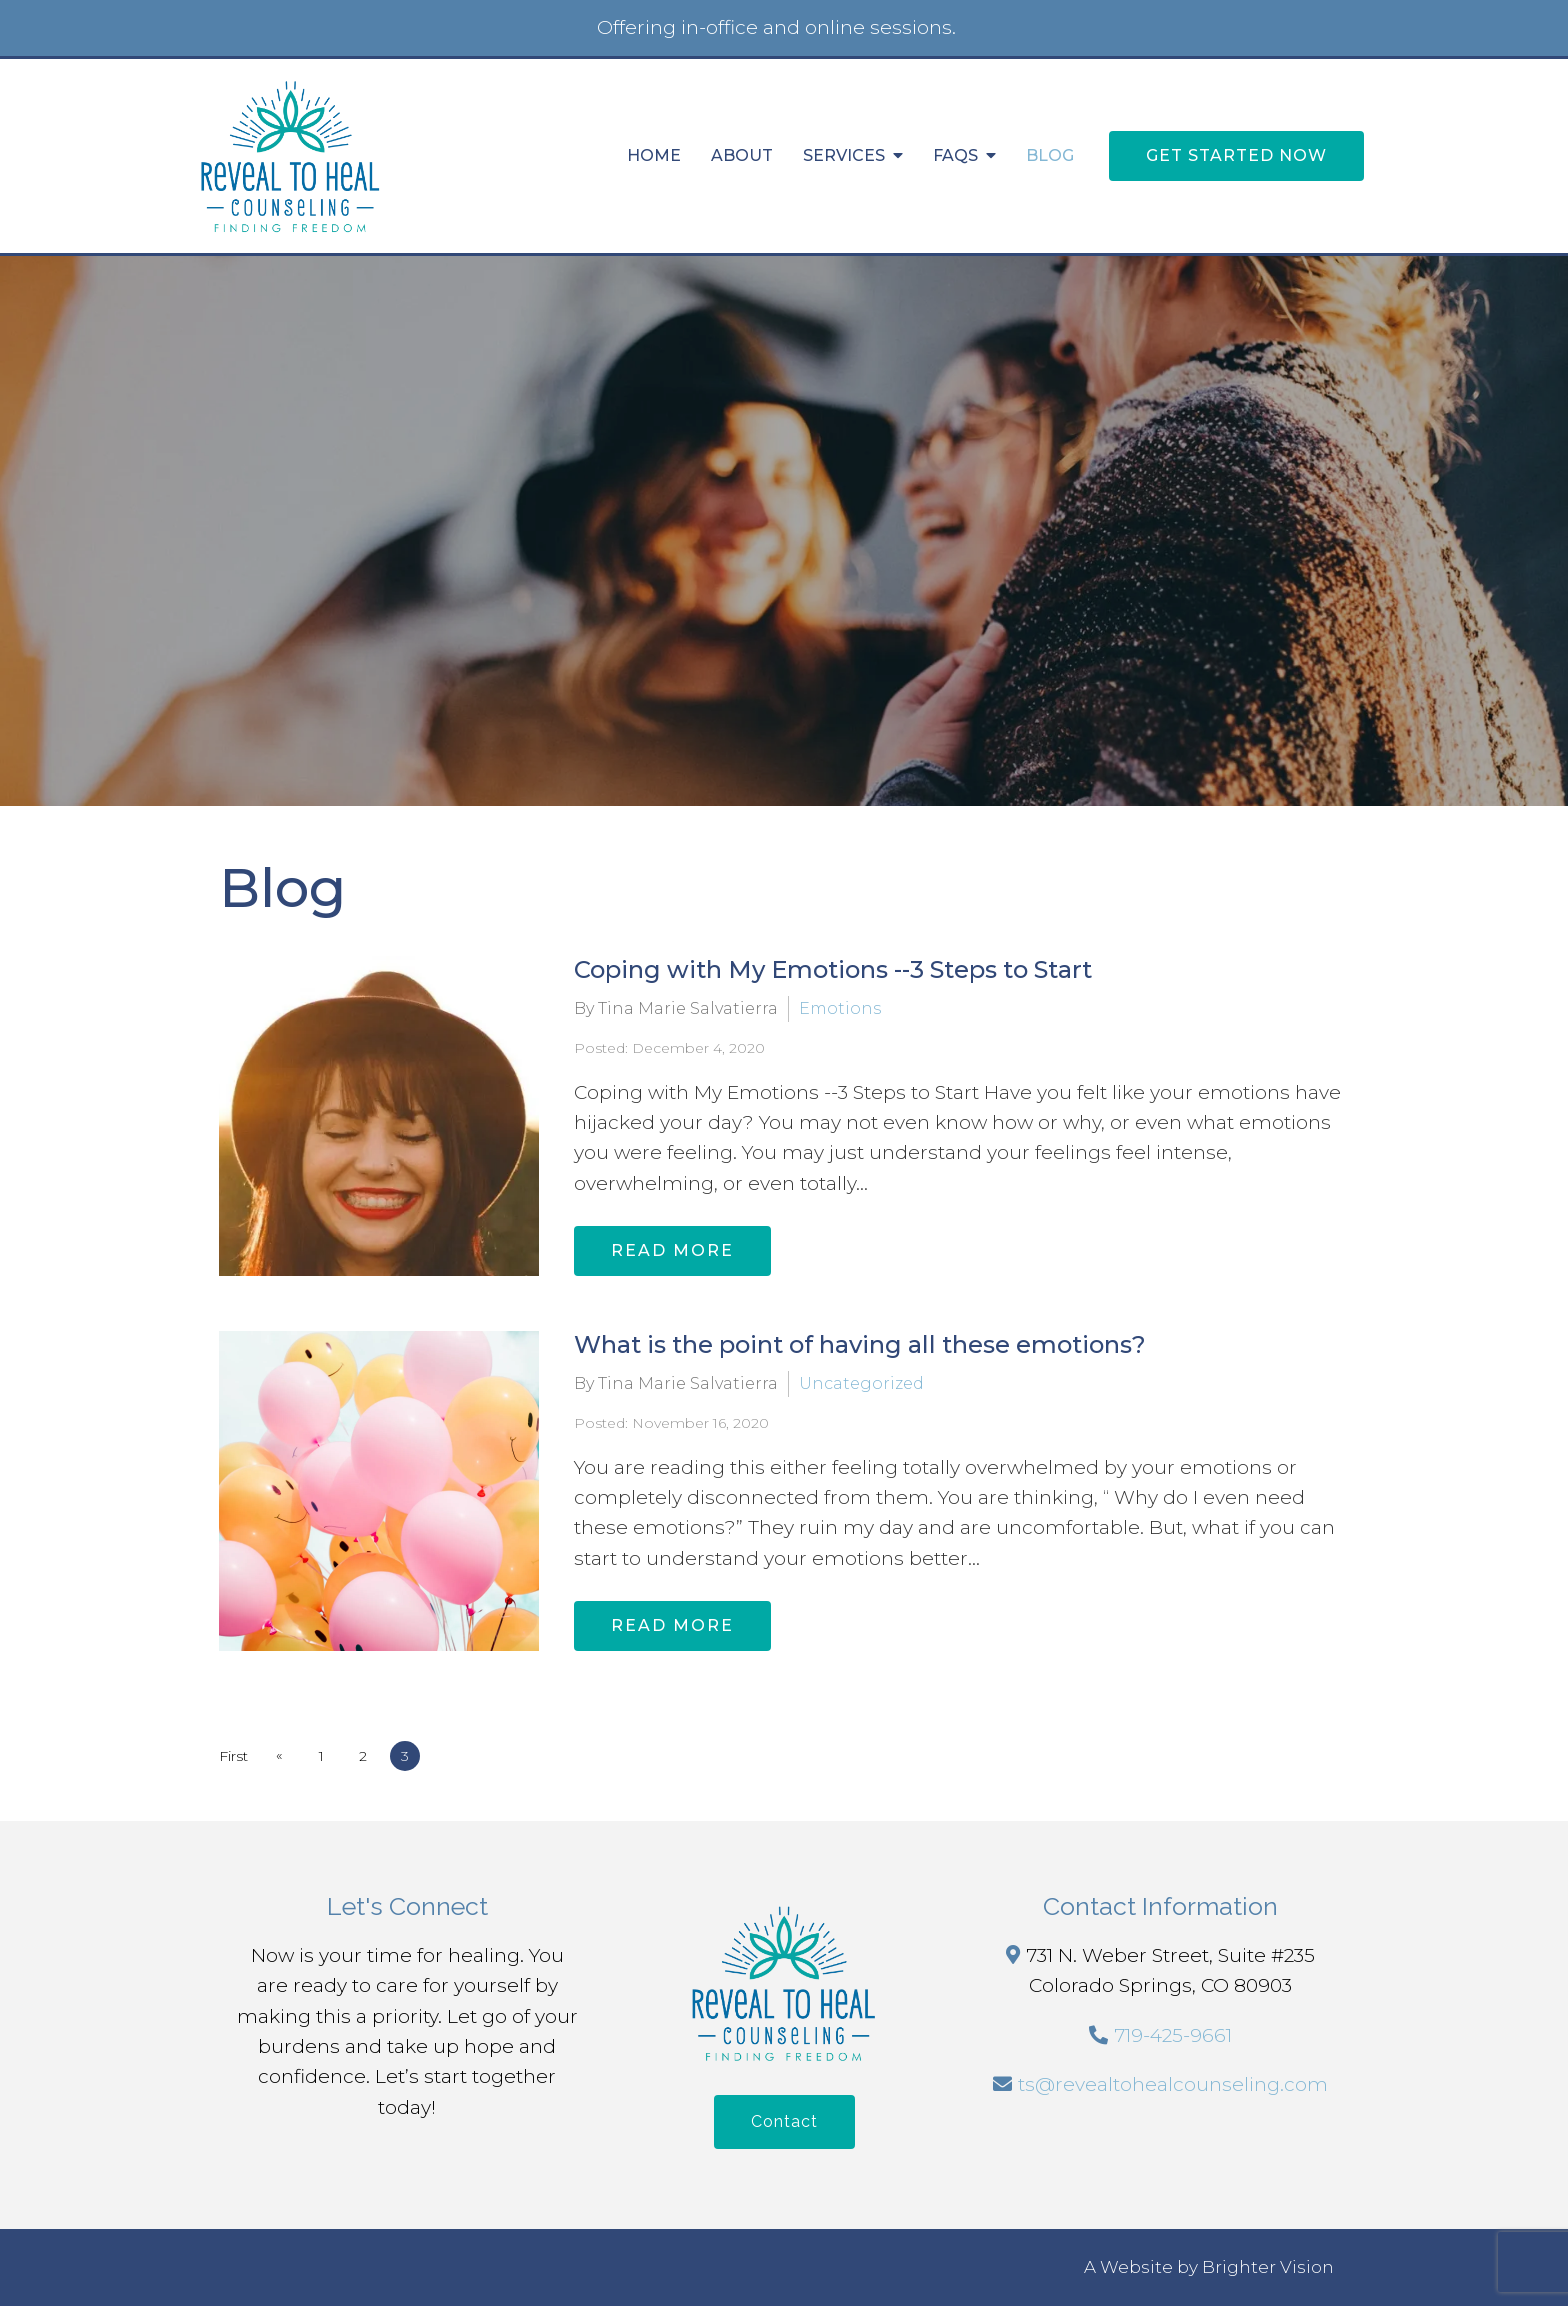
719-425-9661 (1173, 2035)
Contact (784, 2121)
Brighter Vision (1268, 2267)
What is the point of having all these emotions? (860, 1344)
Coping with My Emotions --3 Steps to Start (833, 969)
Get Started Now (1236, 155)
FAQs (955, 155)
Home (654, 155)
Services (844, 155)
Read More (672, 1250)
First (233, 1756)
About (742, 155)
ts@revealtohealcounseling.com (1173, 2084)
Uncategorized (861, 1383)
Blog (1050, 155)
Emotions (840, 1008)
